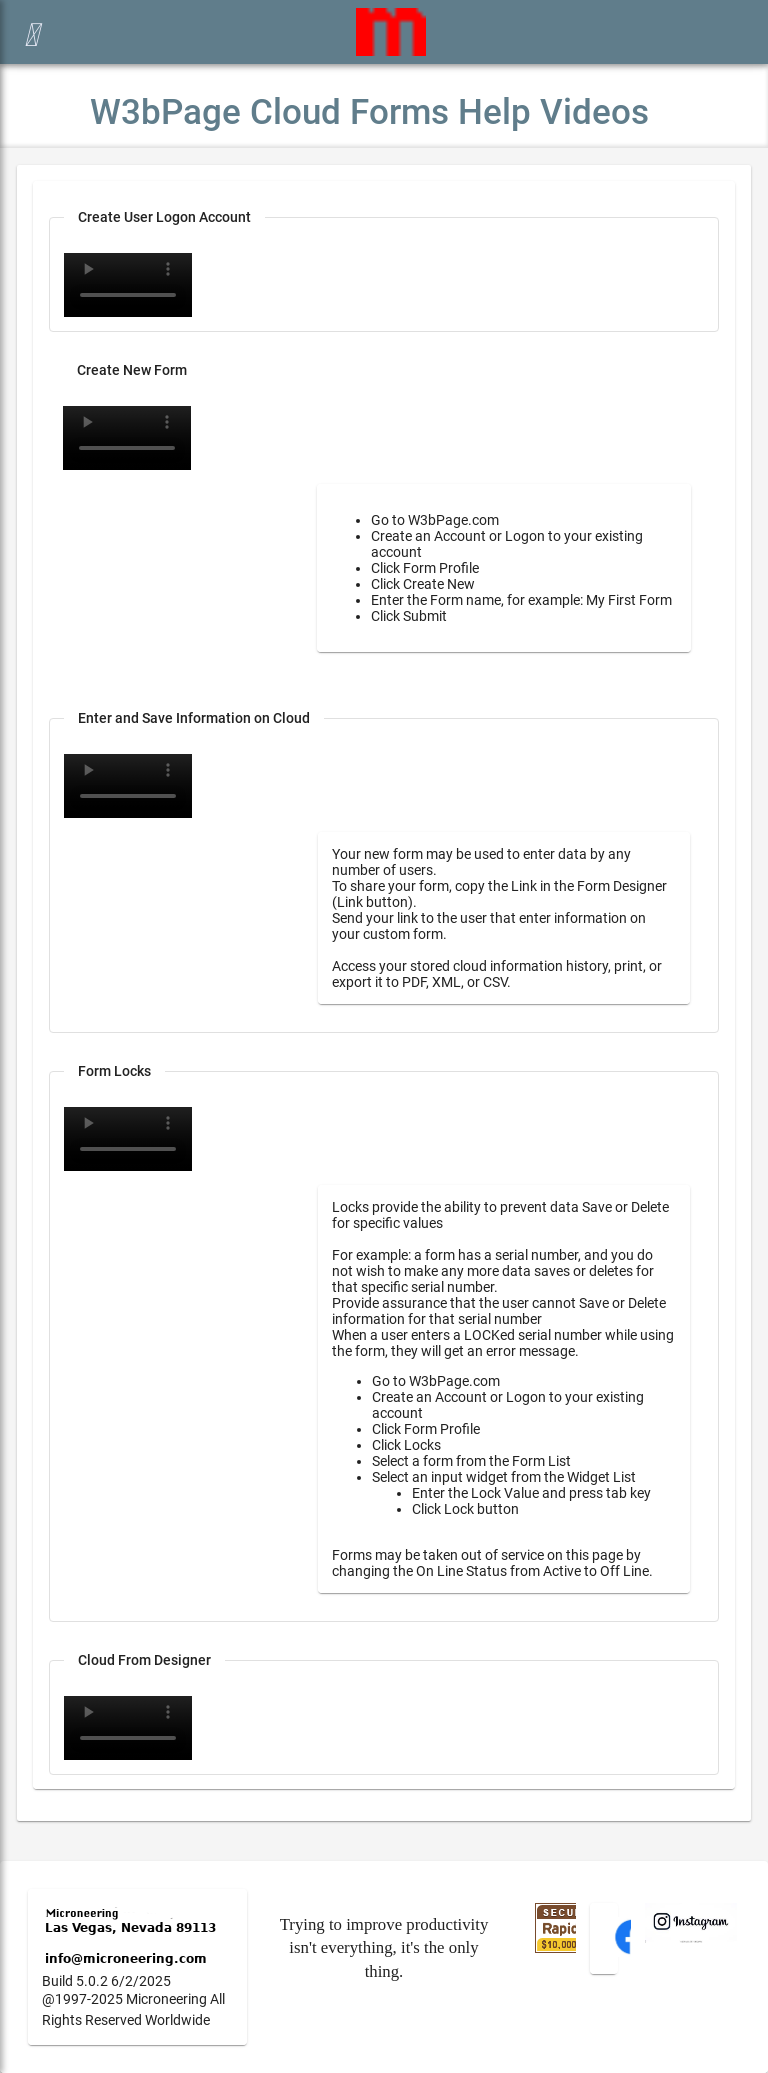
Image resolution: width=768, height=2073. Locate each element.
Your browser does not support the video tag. (128, 285)
